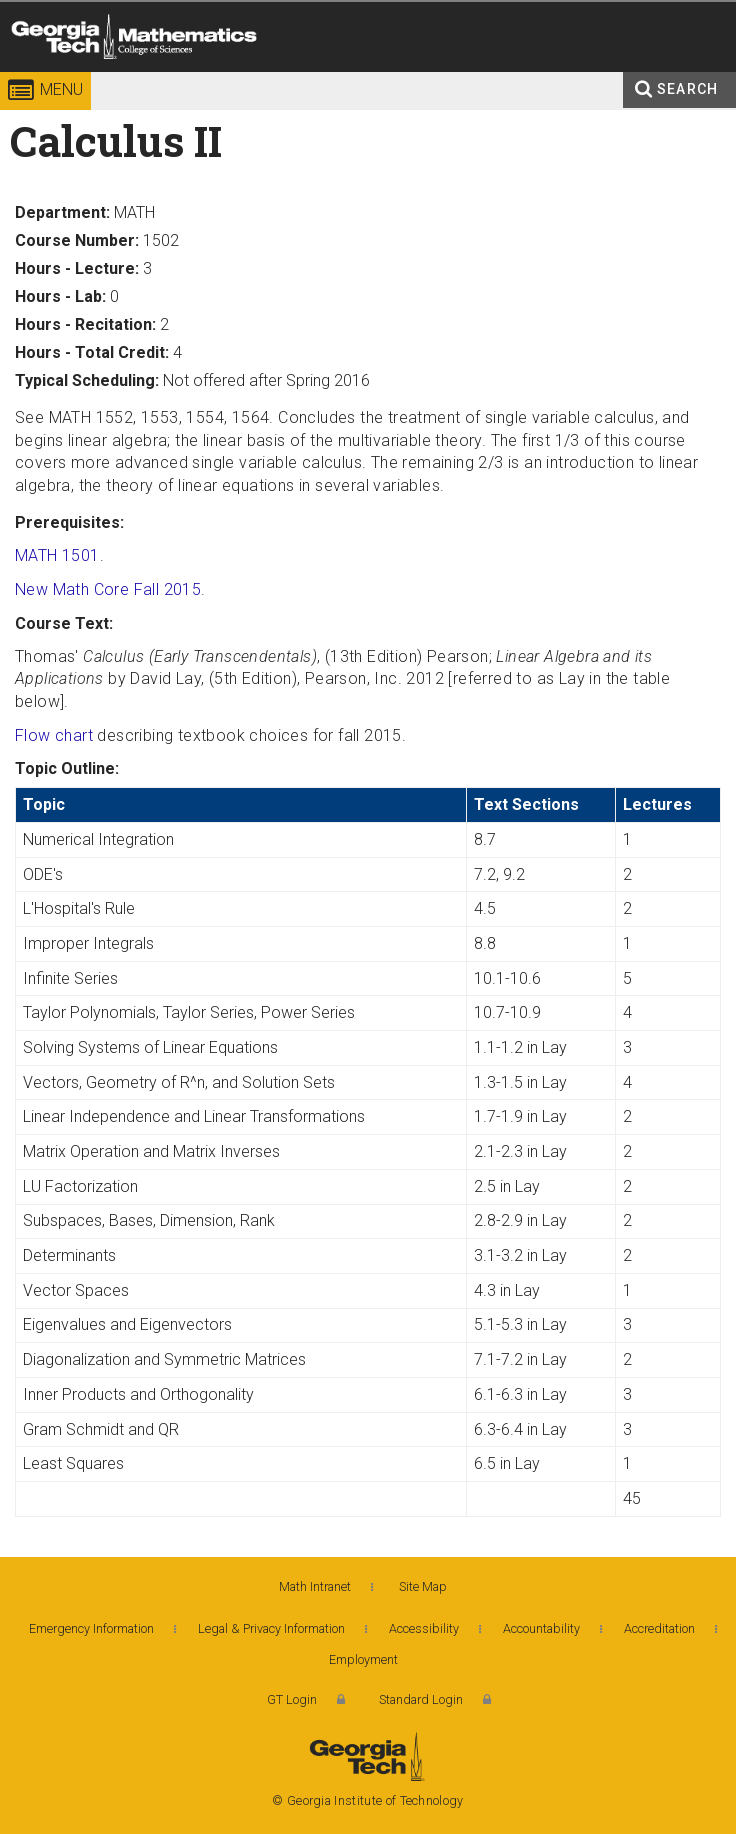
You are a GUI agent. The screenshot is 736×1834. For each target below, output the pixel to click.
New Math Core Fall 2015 (108, 589)
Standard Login (421, 1699)
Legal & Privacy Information (271, 1628)
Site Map (423, 1586)
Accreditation (659, 1628)
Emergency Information (91, 1628)
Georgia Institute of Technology (55, 74)
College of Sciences (298, 74)
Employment (363, 1659)
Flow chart (54, 735)
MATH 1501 (57, 555)
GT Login (292, 1699)
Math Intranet (315, 1586)
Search (687, 89)
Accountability (541, 1628)
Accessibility (424, 1628)
